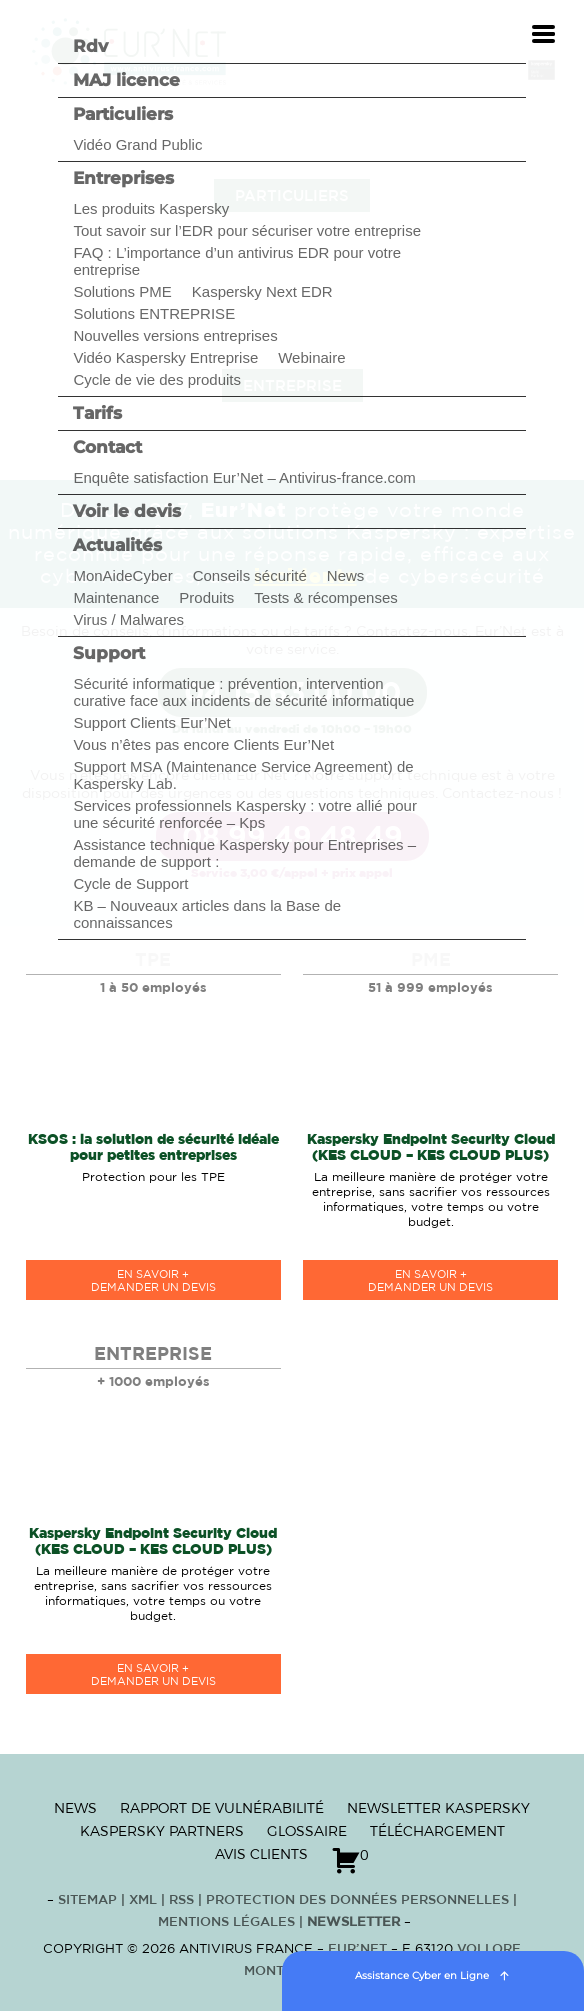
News (346, 575)
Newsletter (353, 1922)
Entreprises (123, 178)
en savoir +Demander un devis (153, 1281)
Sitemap (87, 1900)
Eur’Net (357, 1949)
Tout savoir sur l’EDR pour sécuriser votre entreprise (247, 230)
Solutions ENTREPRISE (154, 313)
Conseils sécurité (250, 575)
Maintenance (116, 597)
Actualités (117, 545)
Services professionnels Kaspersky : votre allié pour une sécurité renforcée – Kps (245, 814)
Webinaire (311, 357)
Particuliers (123, 114)
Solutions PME (122, 291)
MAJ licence (126, 80)
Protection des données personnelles (357, 1900)
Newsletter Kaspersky (438, 1808)
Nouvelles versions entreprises (175, 335)
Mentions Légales (226, 1922)
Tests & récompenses (325, 597)
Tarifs (97, 413)
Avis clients (261, 1854)
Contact (107, 447)
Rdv (90, 46)
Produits (206, 597)
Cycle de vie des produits (157, 379)
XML (143, 1900)
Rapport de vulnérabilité (222, 1808)
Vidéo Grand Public (137, 144)
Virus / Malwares (128, 619)
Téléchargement (437, 1831)
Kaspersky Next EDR (262, 291)
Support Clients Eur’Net (151, 722)
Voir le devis (127, 511)
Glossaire (307, 1831)
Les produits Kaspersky (151, 208)
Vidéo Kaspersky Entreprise (165, 357)
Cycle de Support (130, 883)
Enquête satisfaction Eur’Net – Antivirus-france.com (244, 477)
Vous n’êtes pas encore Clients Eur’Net (203, 744)
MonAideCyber (122, 575)
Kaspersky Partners (162, 1831)
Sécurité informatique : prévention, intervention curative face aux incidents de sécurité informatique (243, 692)
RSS (183, 1900)
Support (109, 653)
